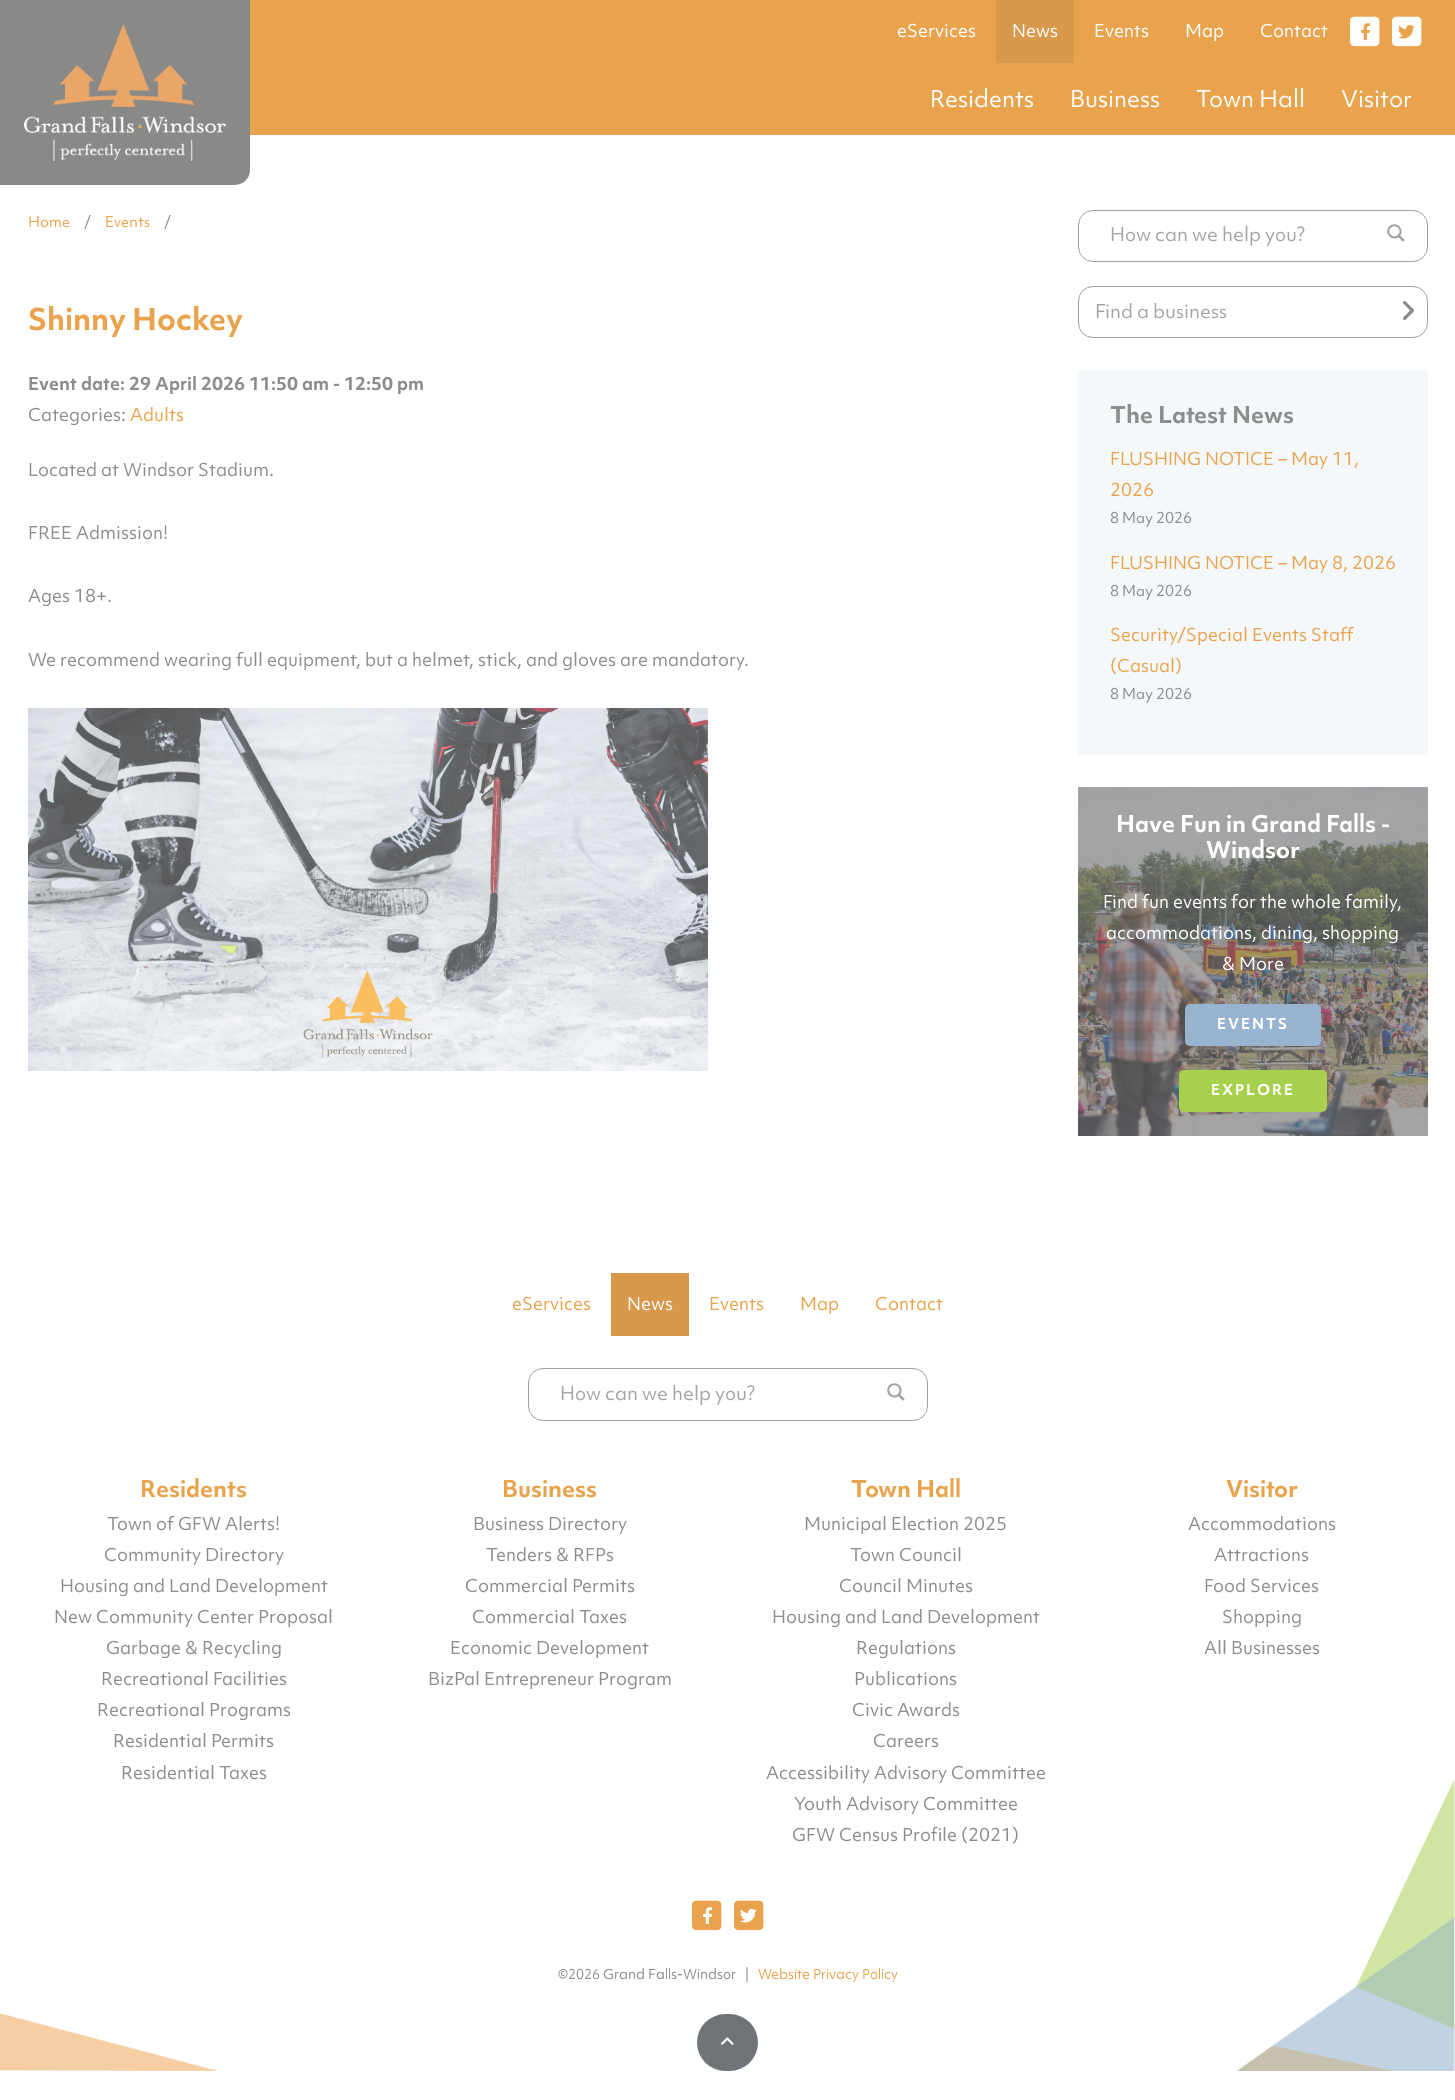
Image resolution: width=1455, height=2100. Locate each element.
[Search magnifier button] (1396, 233)
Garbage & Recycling (194, 1648)
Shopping (1262, 1617)
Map (1204, 31)
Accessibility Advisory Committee (906, 1773)
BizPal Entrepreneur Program (550, 1679)
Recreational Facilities (194, 1679)
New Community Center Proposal (193, 1617)
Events (1121, 31)
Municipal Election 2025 (905, 1524)
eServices (936, 31)
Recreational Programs (194, 1710)
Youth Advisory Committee (906, 1804)
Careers (906, 1741)
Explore (1253, 1090)
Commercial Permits (550, 1586)
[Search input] (1243, 234)
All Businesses (1262, 1648)
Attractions (1261, 1555)
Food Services (1261, 1586)
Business (1115, 98)
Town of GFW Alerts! (193, 1524)
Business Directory (550, 1524)
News (1035, 31)
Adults (157, 415)
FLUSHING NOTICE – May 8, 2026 (1253, 563)
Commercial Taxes (549, 1617)
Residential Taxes (194, 1773)
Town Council (906, 1555)
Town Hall (1250, 98)
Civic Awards (906, 1710)
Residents (982, 98)
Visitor (1376, 98)
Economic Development (549, 1648)
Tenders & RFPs (550, 1555)
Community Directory (194, 1555)
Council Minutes (906, 1586)
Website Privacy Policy (828, 1974)
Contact (1294, 31)
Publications (905, 1679)
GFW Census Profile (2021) (905, 1835)
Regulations (906, 1648)
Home (49, 222)
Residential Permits (193, 1741)
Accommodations (1262, 1524)
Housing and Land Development (194, 1586)
